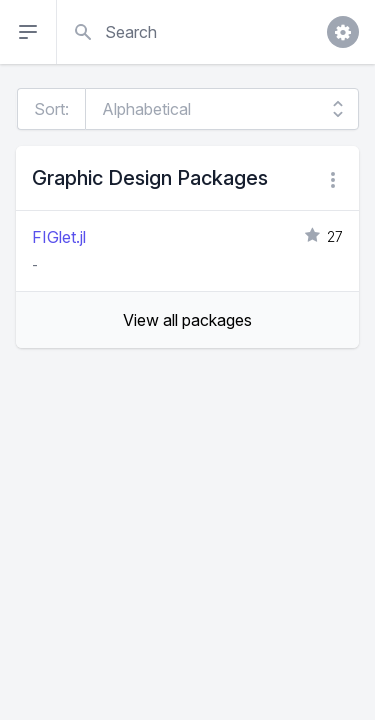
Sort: (51, 109)
